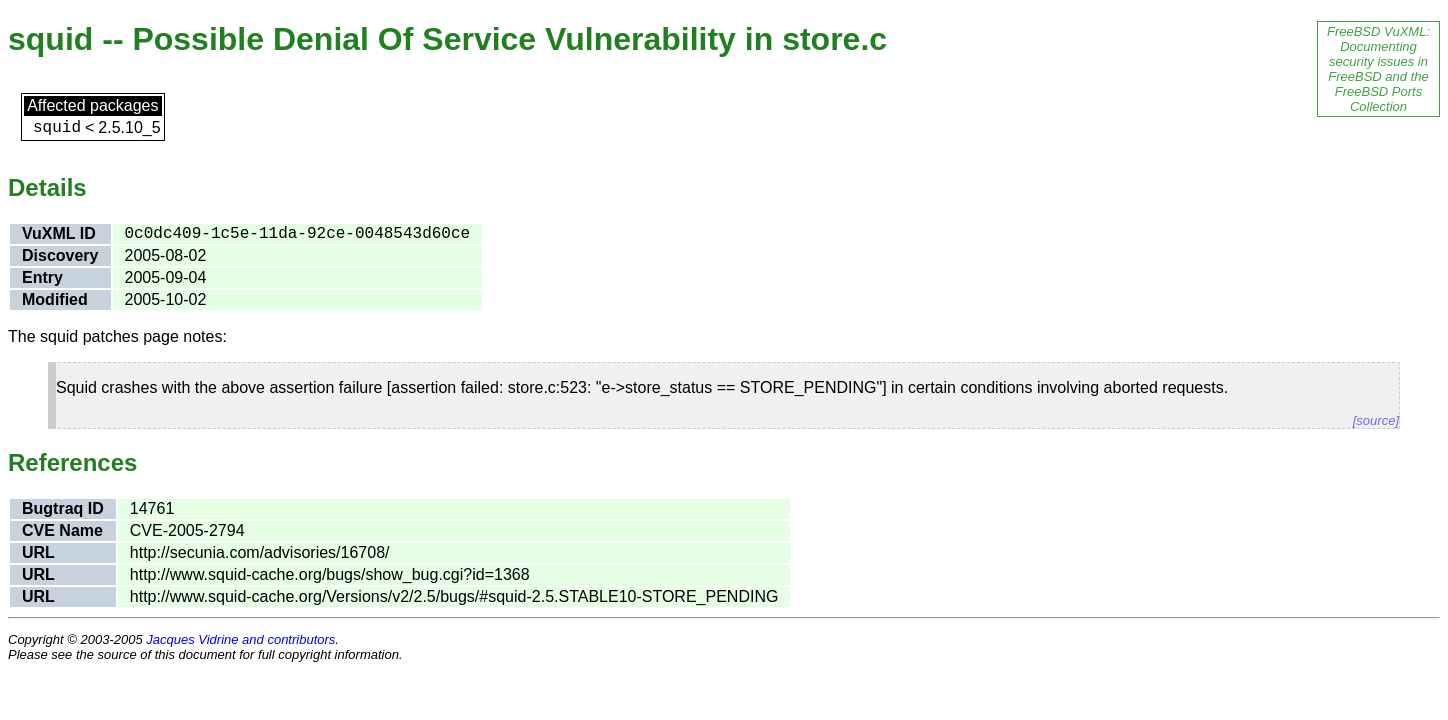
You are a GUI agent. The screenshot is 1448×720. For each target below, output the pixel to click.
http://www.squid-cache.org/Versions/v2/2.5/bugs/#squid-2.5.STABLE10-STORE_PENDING (454, 596)
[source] (1376, 420)
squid (57, 128)
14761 (152, 508)
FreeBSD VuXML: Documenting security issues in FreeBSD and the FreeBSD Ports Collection (1378, 69)
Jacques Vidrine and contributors (240, 639)
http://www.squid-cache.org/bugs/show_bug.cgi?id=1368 (330, 574)
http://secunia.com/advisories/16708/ (260, 552)
